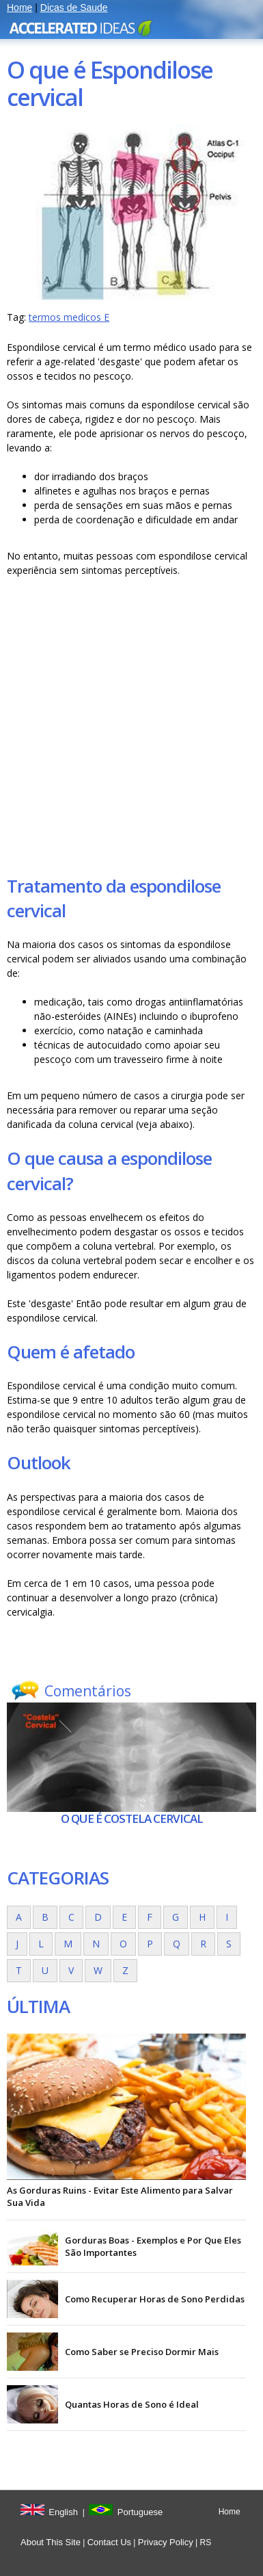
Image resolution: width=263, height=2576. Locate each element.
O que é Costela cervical (132, 1818)
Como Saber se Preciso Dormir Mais (142, 2351)
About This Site (50, 2542)
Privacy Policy (165, 2542)
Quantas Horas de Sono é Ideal (132, 2404)
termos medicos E (69, 317)
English (63, 2512)
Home (19, 7)
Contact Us (109, 2542)
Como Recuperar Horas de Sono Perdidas (155, 2299)
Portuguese (140, 2512)
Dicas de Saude (74, 7)
